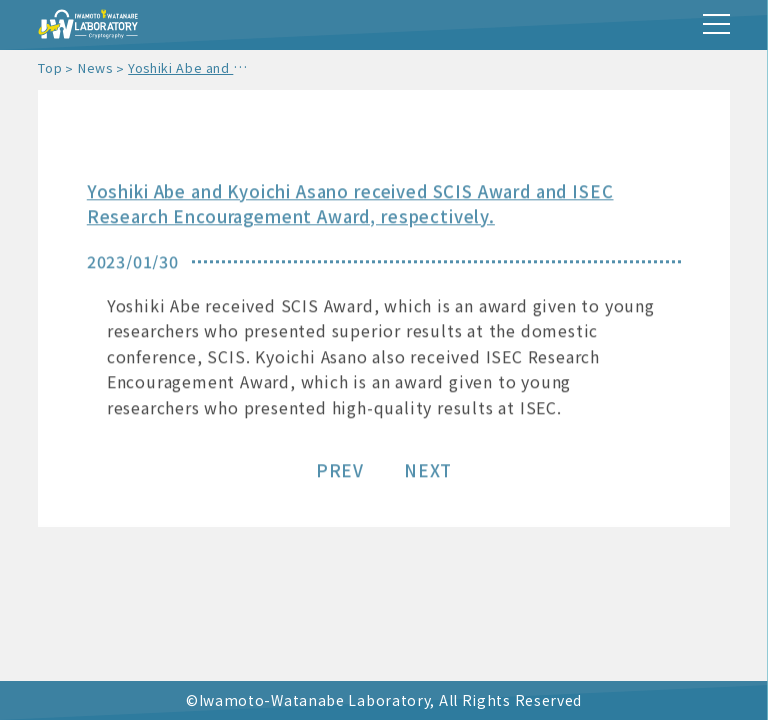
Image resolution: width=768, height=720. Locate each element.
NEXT (428, 471)
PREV (340, 471)
